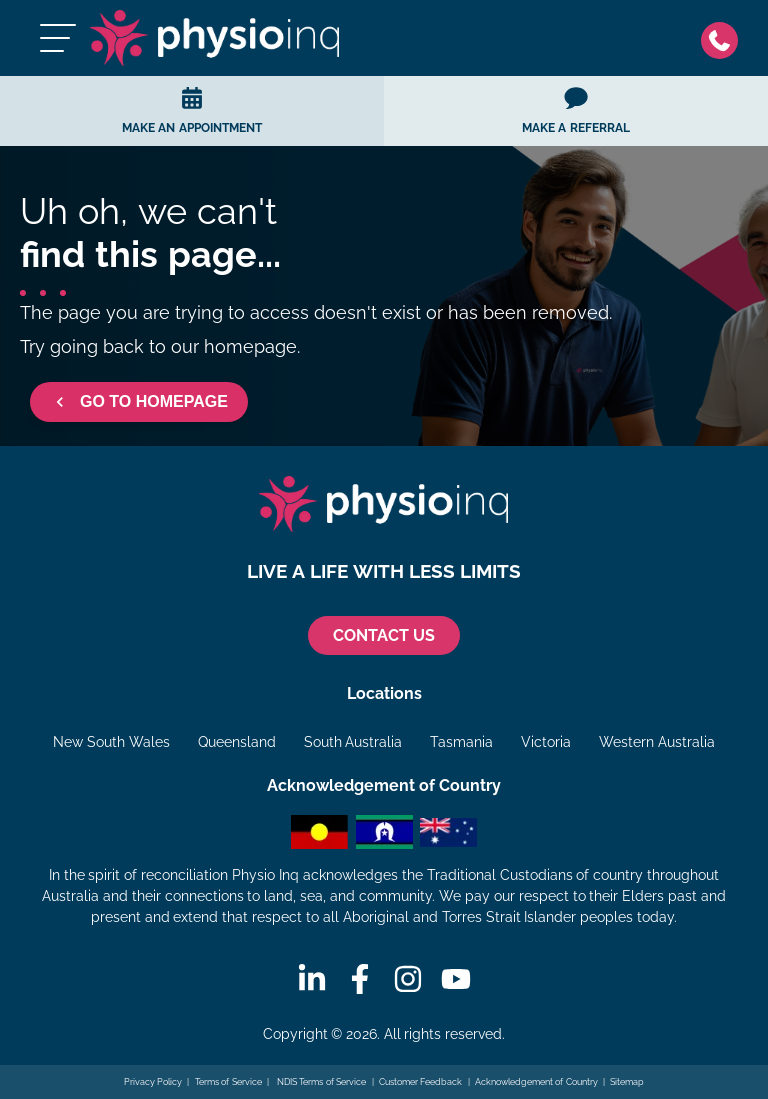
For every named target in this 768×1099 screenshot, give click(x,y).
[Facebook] (360, 979)
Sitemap (627, 1082)
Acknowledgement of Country (536, 1082)
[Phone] (724, 38)
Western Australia (657, 742)
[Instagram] (408, 979)
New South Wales (111, 742)
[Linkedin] (312, 979)
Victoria (546, 742)
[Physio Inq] (215, 38)
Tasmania (461, 742)
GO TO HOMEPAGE (139, 402)
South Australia (353, 742)
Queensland (237, 742)
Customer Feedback (421, 1082)
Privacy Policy (153, 1082)
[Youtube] (456, 979)
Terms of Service (228, 1082)
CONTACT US (384, 635)
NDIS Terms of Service (320, 1082)
